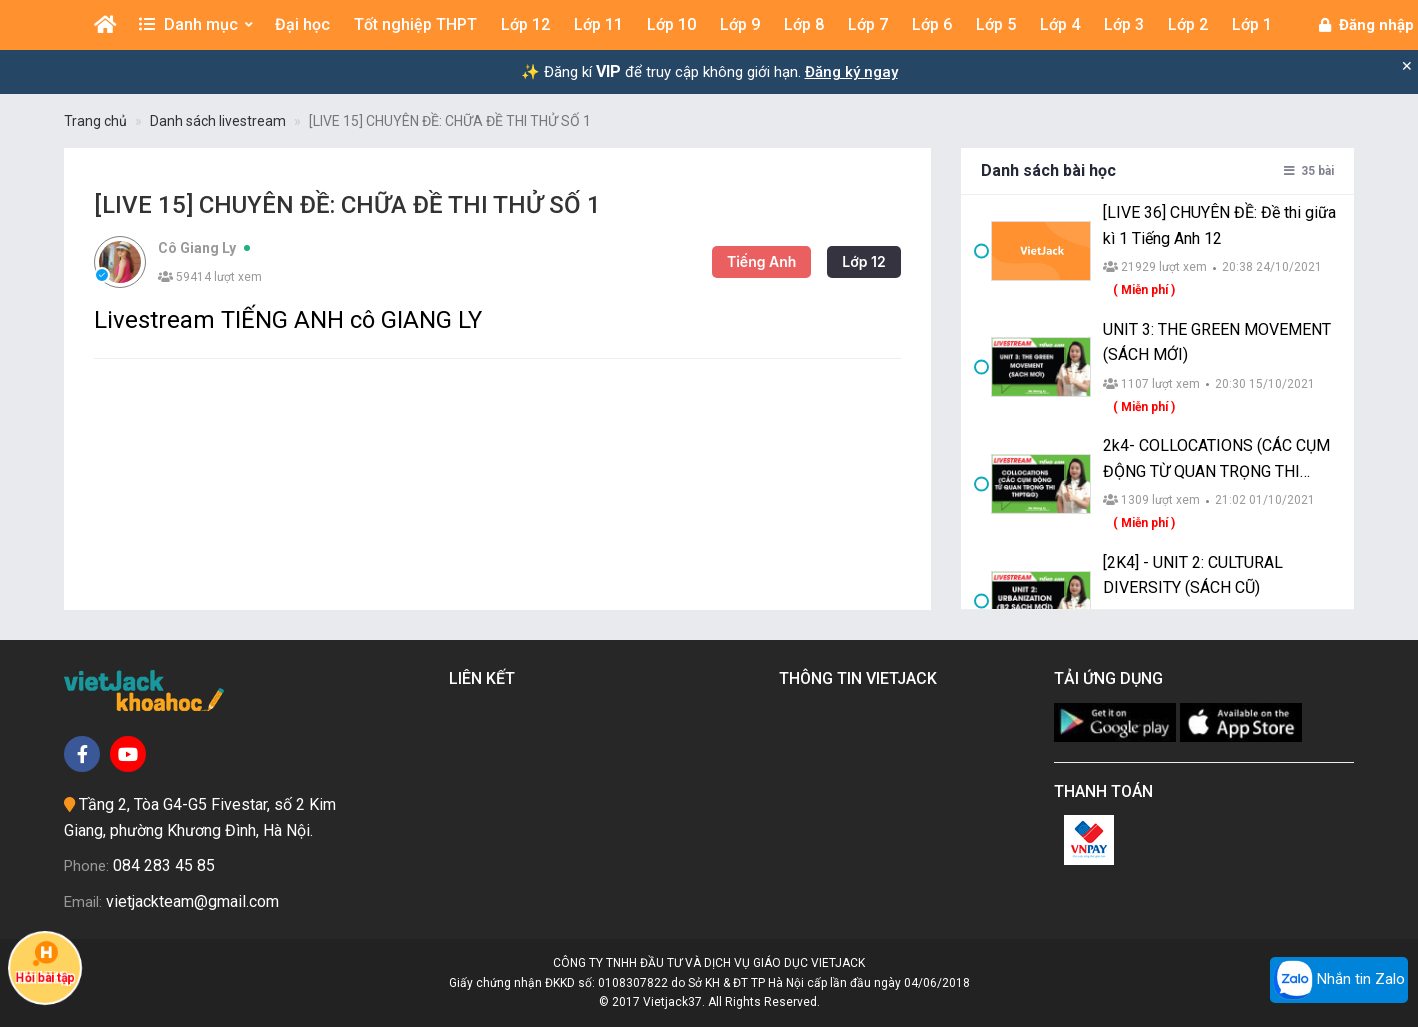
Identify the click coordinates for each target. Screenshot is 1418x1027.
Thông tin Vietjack (862, 678)
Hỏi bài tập (45, 962)
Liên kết (486, 678)
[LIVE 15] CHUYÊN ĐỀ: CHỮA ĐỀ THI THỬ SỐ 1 (450, 121)
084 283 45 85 (164, 865)
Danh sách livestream (218, 121)
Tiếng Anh (713, 261)
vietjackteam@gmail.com (192, 901)
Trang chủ (95, 121)
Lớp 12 (816, 261)
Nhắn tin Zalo (1339, 980)
